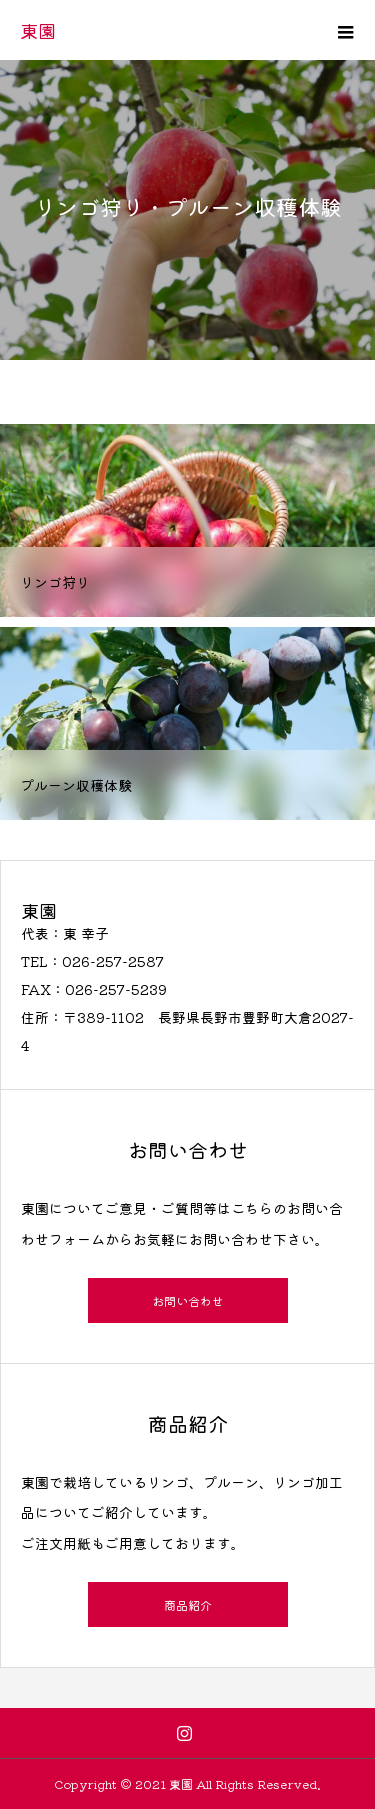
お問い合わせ (188, 1300)
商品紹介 (188, 1604)
